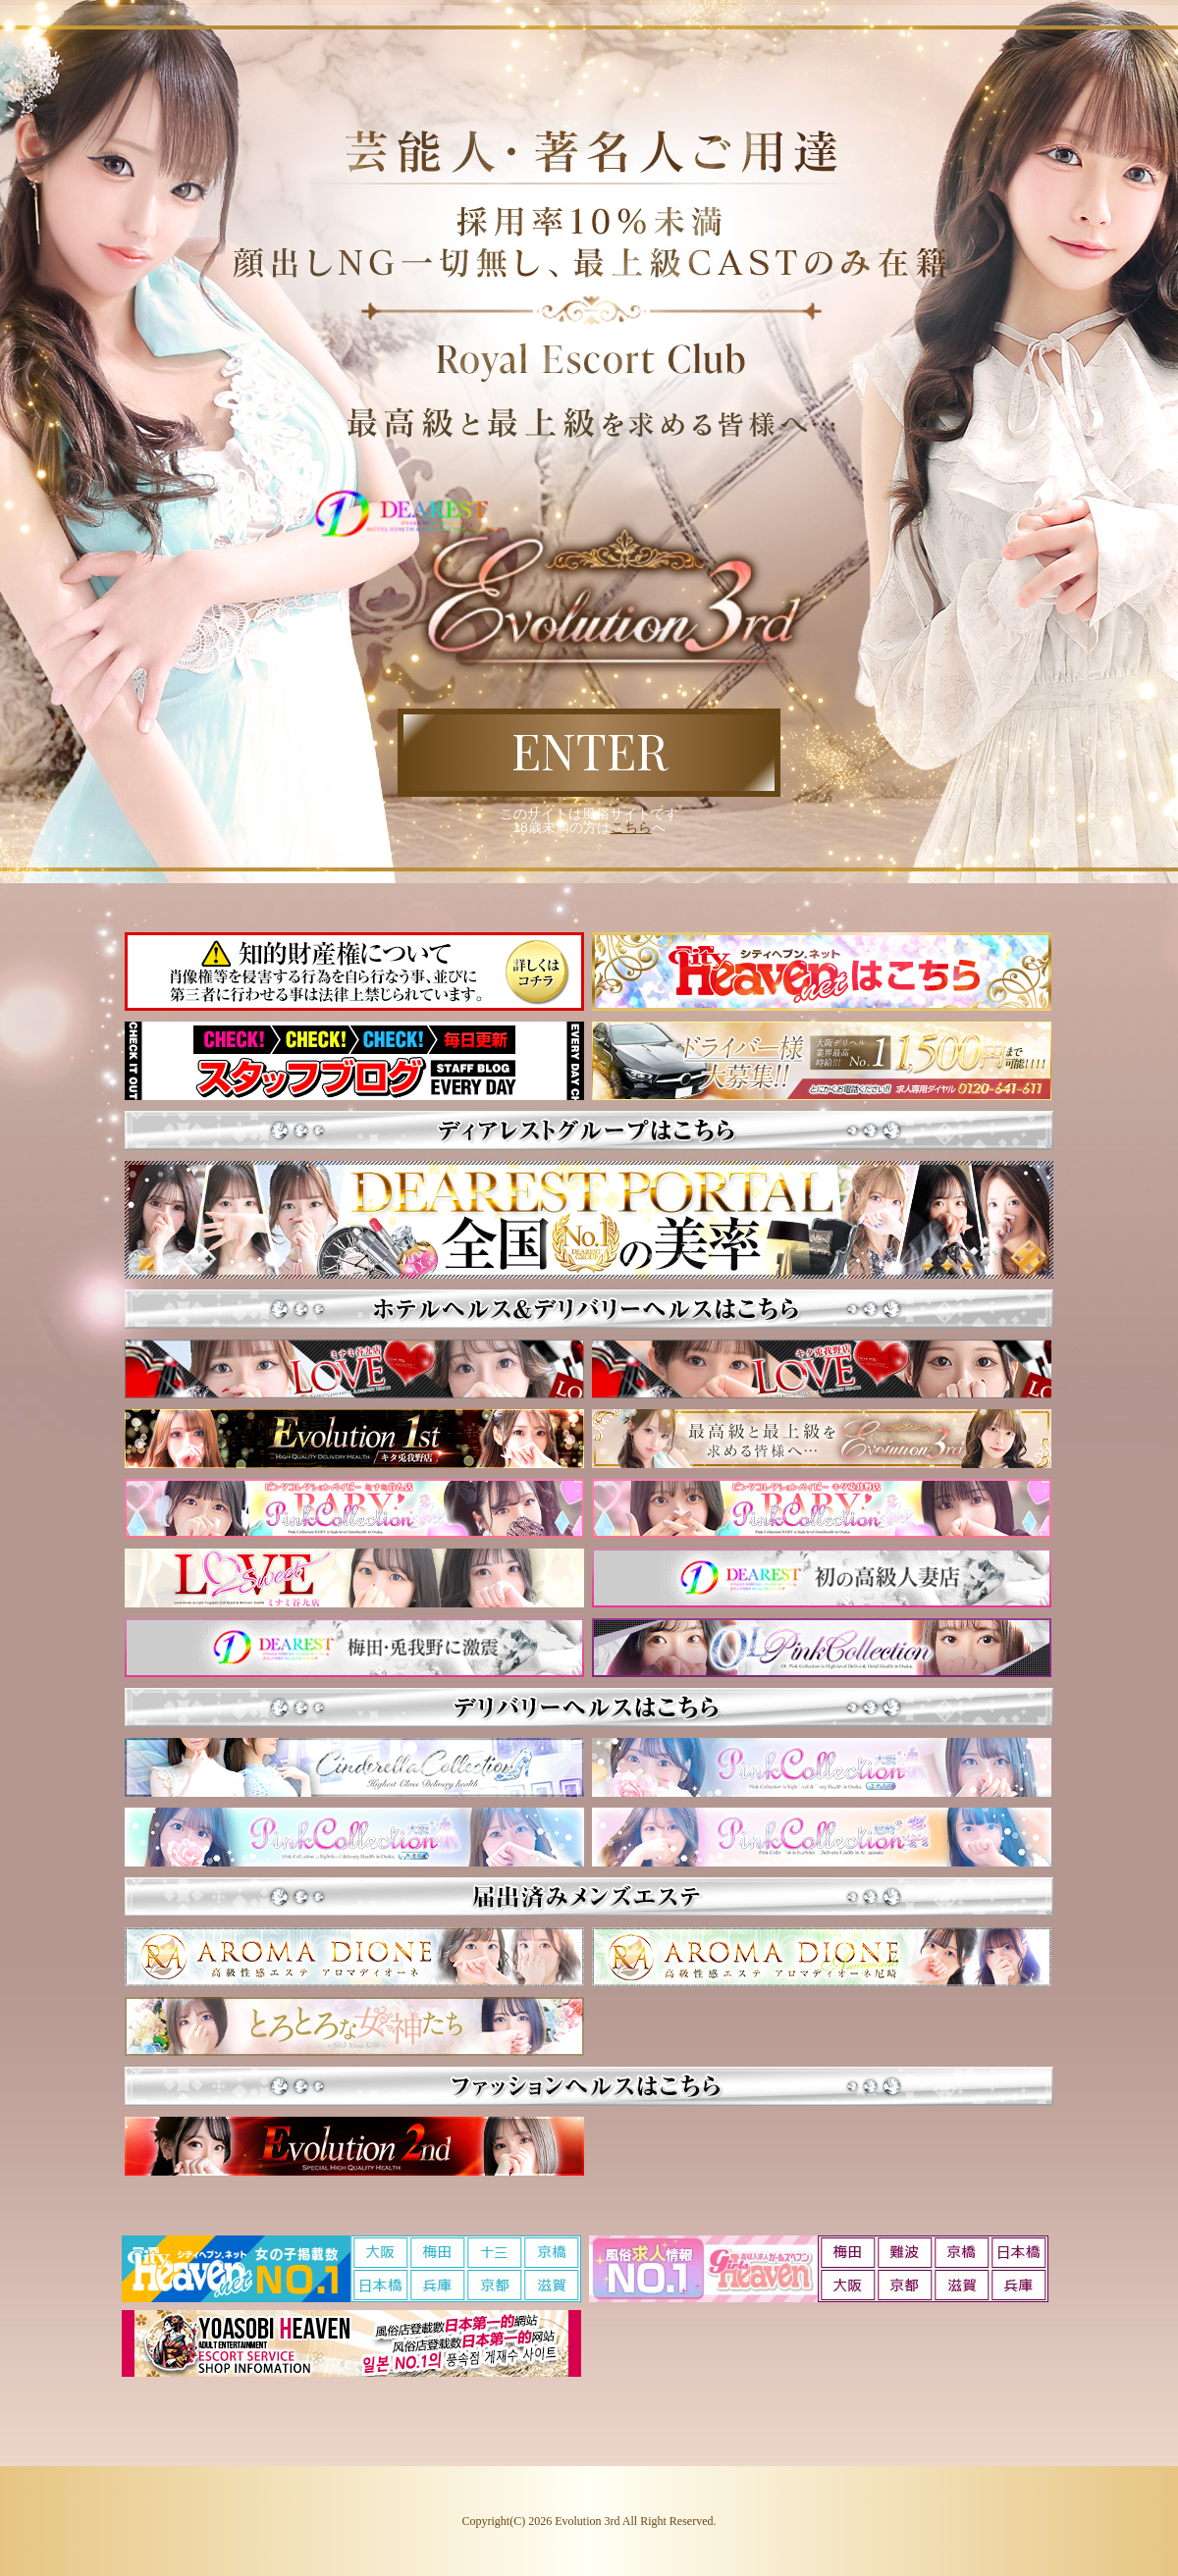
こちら (631, 827)
